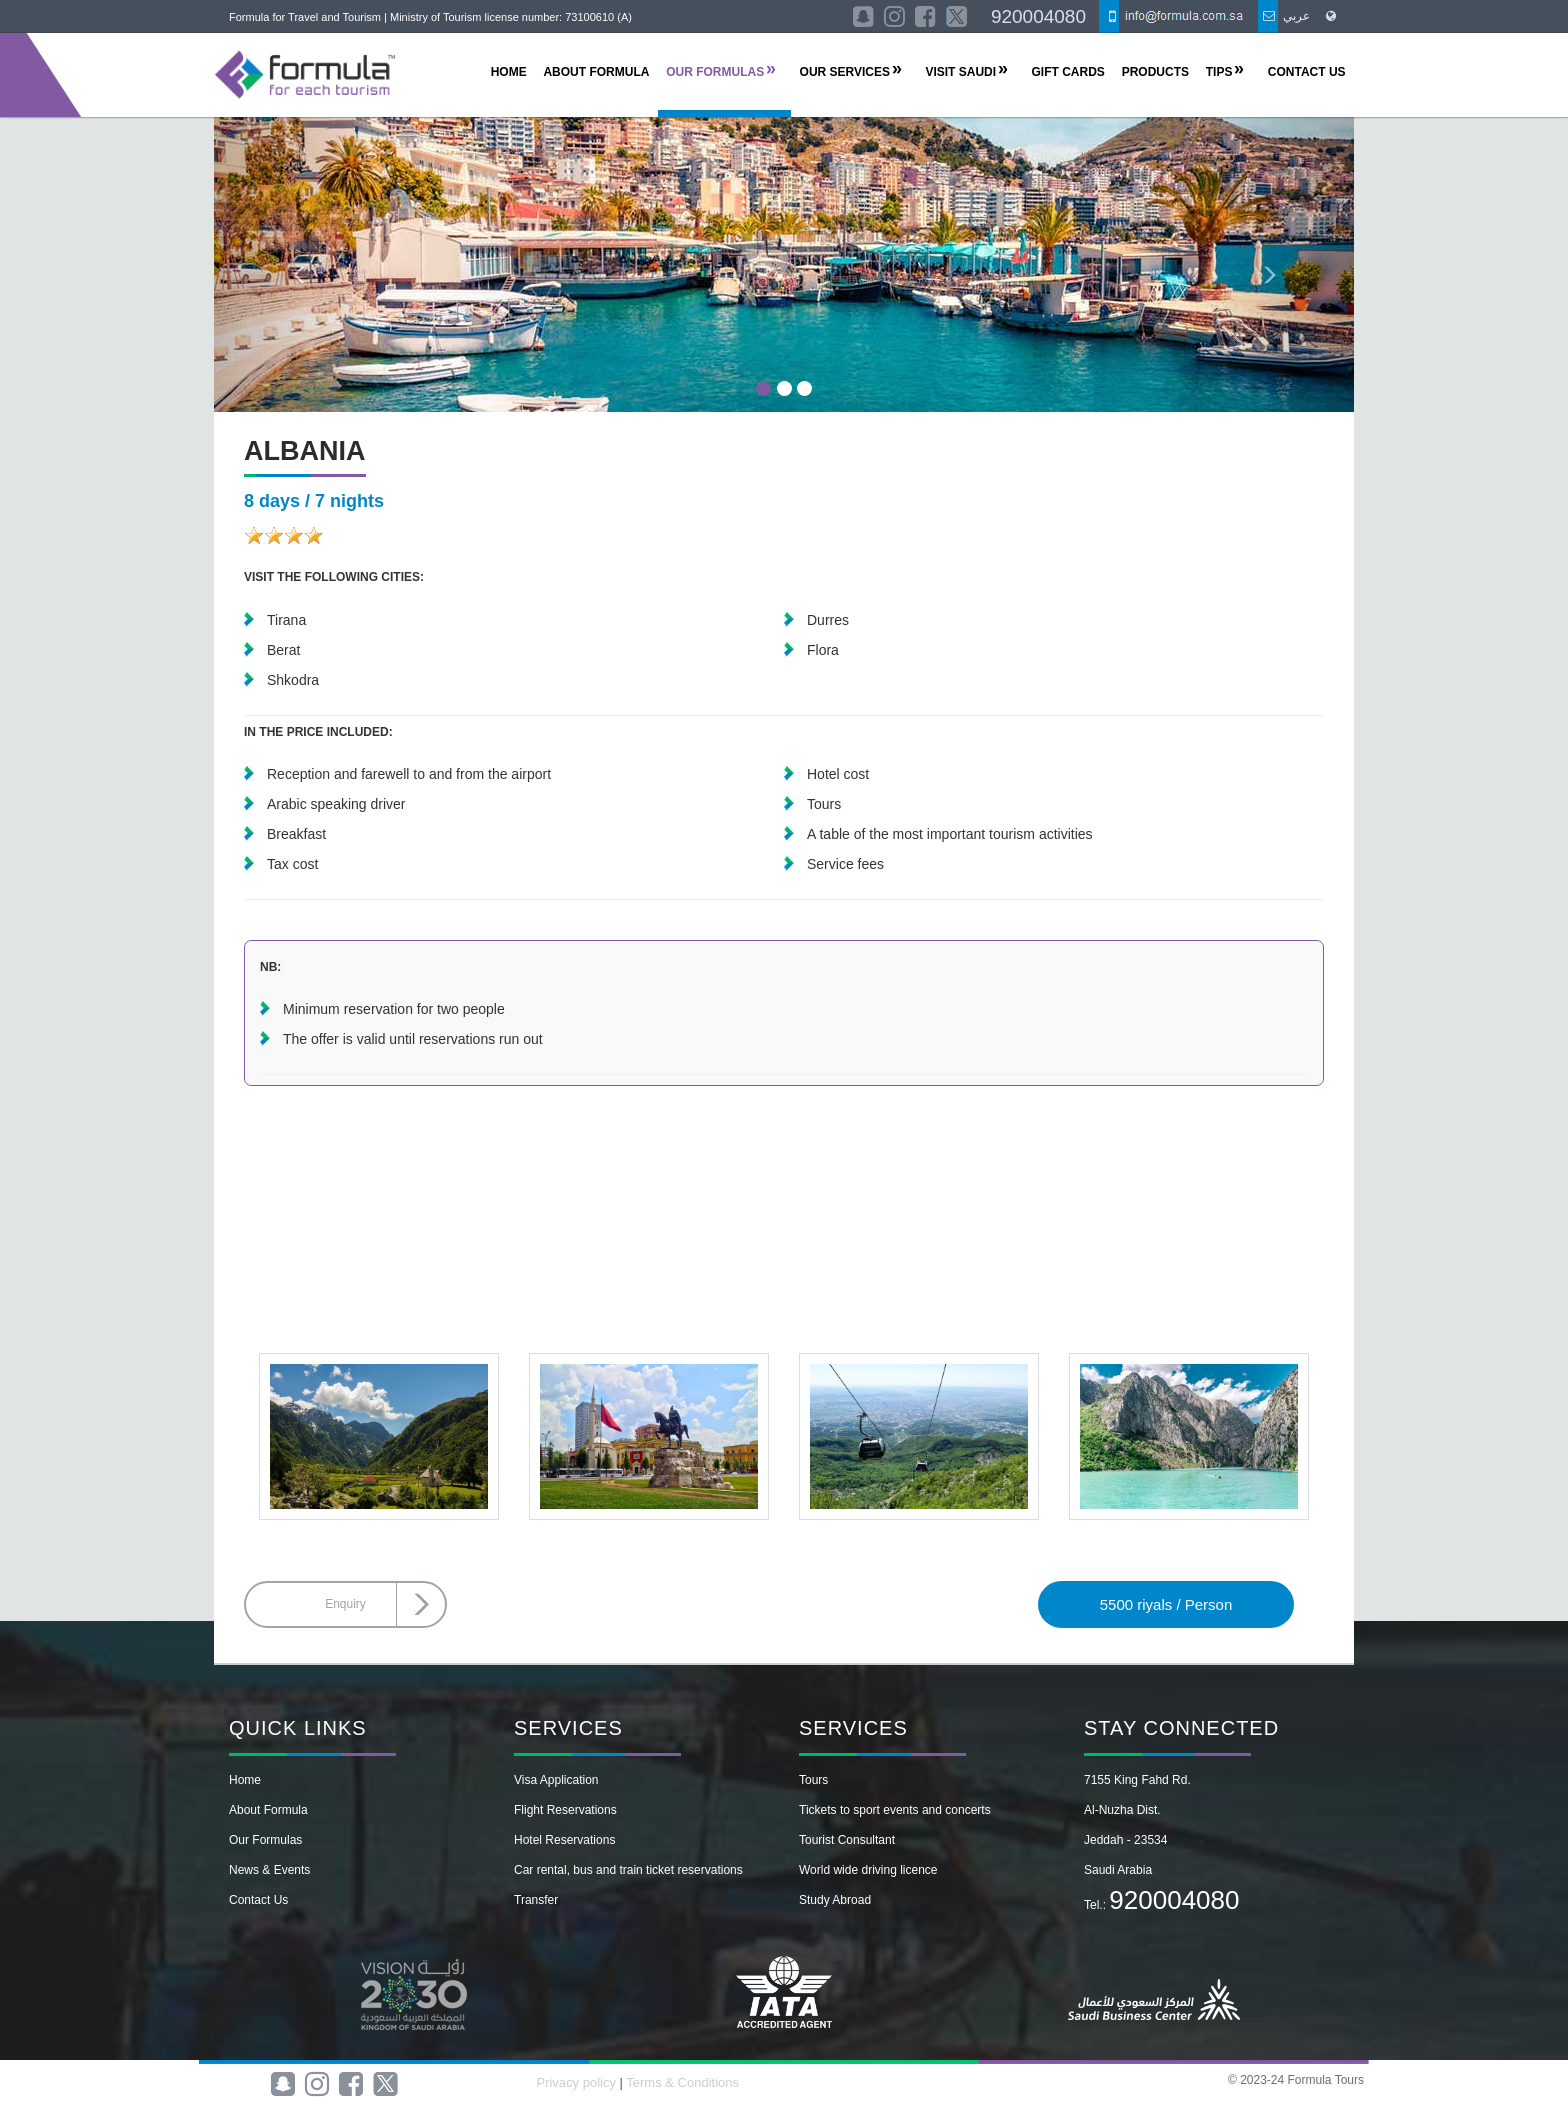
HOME (509, 72)
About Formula (268, 1810)
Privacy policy (577, 2082)
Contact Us (258, 1900)
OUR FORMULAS (715, 72)
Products (1155, 72)
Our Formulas (265, 1840)
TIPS (1219, 72)
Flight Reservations (565, 1810)
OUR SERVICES (845, 72)
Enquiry (345, 1604)
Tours (813, 1780)
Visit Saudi (960, 72)
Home (245, 1780)
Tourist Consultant (847, 1840)
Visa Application (556, 1780)
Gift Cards (1068, 72)
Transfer (536, 1900)
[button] (299, 264)
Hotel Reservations (564, 1840)
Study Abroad (835, 1900)
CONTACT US (1307, 72)
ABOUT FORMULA (596, 72)
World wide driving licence (868, 1870)
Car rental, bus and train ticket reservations (628, 1870)
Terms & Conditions (682, 2082)
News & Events (269, 1870)
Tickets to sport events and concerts (895, 1810)
